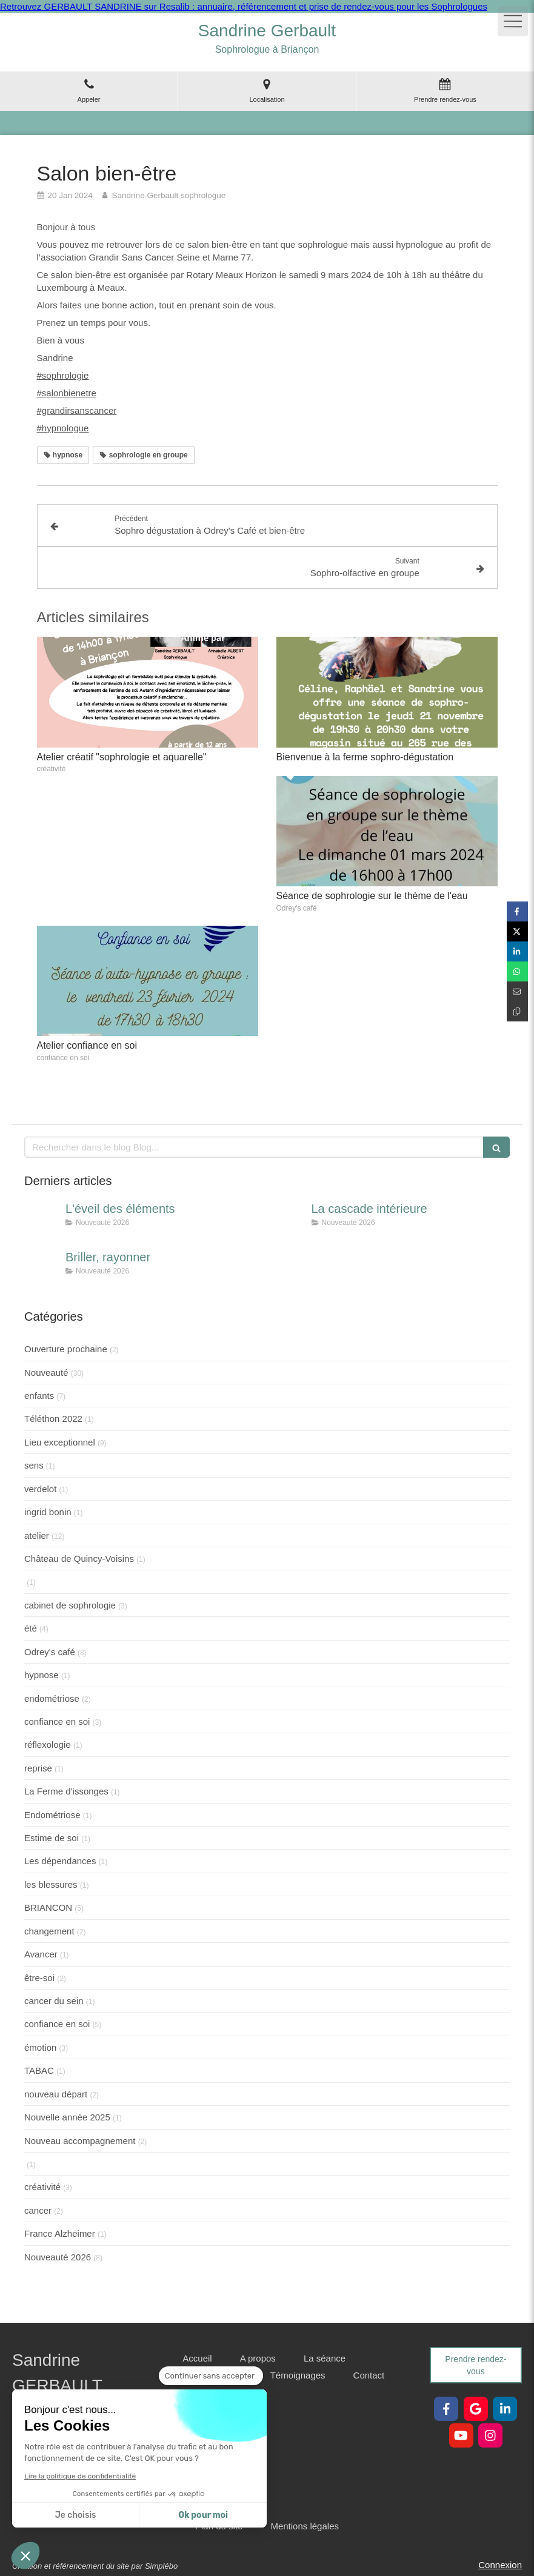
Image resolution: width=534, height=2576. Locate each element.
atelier (36, 1535)
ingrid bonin (48, 1512)
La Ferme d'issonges (66, 1791)
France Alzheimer (59, 2233)
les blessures (51, 1884)
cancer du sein (54, 2001)
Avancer (41, 1954)
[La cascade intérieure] (288, 1221)
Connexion (500, 2565)
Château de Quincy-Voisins (79, 1558)
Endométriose (52, 1815)
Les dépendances (60, 1861)
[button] (25, 2555)
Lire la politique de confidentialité (80, 2476)
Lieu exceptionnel (59, 1442)
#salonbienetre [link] (66, 393)
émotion (40, 2047)
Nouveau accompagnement (79, 2141)
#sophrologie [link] (63, 375)
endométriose (51, 1698)
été (30, 1628)
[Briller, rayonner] (42, 1269)
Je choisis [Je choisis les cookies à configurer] (75, 2515)
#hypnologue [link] (63, 428)
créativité (42, 2187)
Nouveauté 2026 (57, 2257)
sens (34, 1465)
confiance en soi (57, 1721)
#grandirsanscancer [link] (77, 410)
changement (49, 1931)
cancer (38, 2210)
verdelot (40, 1489)
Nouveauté (46, 1372)
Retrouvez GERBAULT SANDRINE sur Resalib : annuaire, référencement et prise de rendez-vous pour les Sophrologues (243, 6)
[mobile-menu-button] (513, 21)
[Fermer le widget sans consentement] (211, 2376)
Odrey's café (49, 1652)
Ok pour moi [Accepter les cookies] (203, 2515)
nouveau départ (55, 2094)
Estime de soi (51, 1838)
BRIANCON (48, 1907)
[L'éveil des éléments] (42, 1221)
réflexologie (47, 1744)
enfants (39, 1395)
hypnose (41, 1675)
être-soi (39, 1978)
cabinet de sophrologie (70, 1605)
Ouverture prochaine (65, 1349)
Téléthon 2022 (53, 1418)
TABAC (39, 2070)
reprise (38, 1768)
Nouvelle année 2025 (67, 2117)
